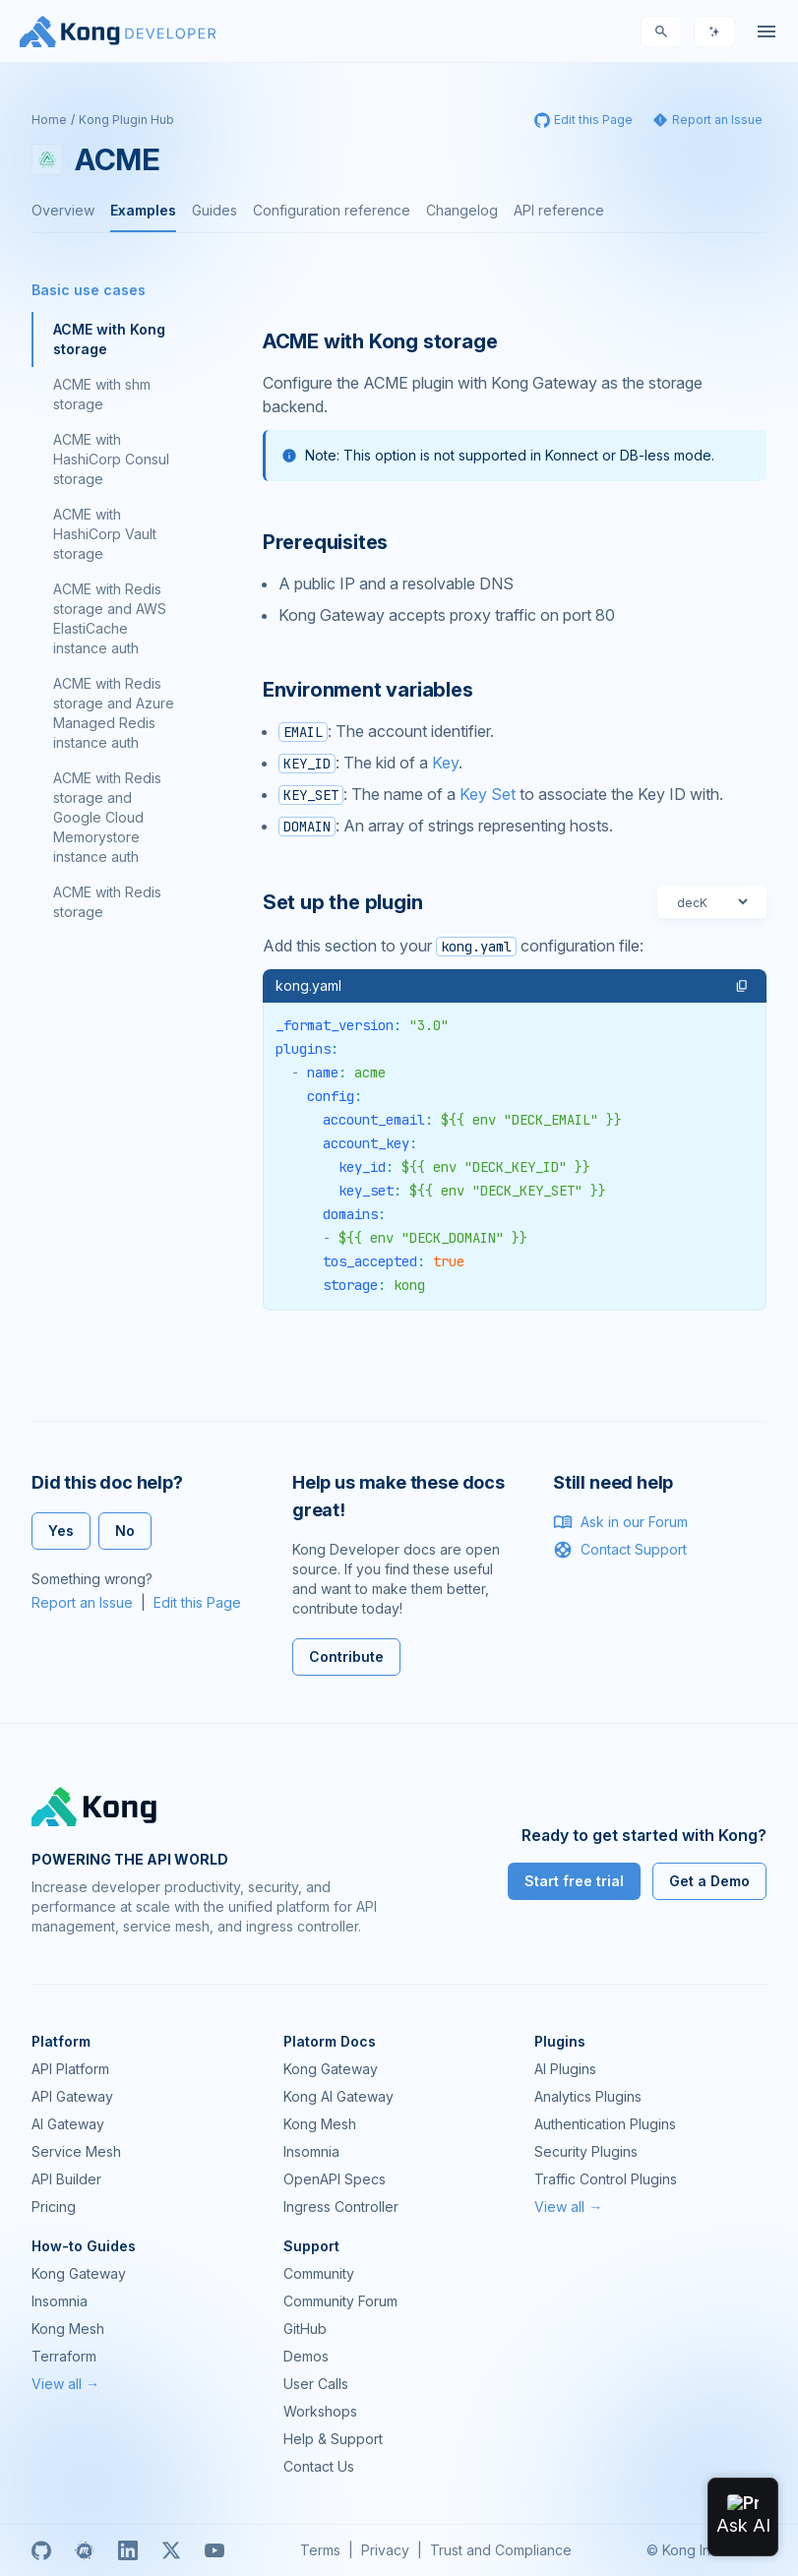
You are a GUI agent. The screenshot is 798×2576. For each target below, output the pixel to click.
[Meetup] (84, 2550)
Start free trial (574, 1880)
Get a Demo (709, 1880)
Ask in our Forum (620, 1522)
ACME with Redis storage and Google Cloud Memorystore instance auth (107, 817)
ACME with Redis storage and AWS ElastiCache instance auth (109, 618)
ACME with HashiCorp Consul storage (111, 459)
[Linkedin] (128, 2550)
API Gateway (72, 2096)
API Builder (66, 2179)
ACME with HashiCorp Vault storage (104, 534)
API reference (559, 210)
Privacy (385, 2550)
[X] (171, 2550)
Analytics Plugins (588, 2096)
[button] (742, 986)
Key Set (488, 794)
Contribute (346, 1656)
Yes (61, 1530)
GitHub (305, 2328)
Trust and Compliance (501, 2550)
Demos (306, 2356)
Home (49, 119)
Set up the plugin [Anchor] (343, 902)
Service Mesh (76, 2151)
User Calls (315, 2383)
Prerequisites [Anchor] (325, 542)
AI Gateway (67, 2124)
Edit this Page (197, 1602)
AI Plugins (565, 2068)
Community (318, 2273)
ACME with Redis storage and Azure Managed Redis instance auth (113, 713)
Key (445, 762)
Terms (320, 2550)
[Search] (661, 31)
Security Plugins (586, 2151)
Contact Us (318, 2466)
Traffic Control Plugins (605, 2179)
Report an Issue (82, 1602)
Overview (62, 210)
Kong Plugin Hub (126, 119)
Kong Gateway (330, 2068)
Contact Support (620, 1550)
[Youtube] (214, 2550)
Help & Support (333, 2438)
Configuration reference (331, 210)
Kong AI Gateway (338, 2096)
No (125, 1530)
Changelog (462, 210)
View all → (568, 2206)
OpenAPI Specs (334, 2179)
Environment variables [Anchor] (368, 690)
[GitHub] (41, 2550)
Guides (214, 210)
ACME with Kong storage (109, 339)
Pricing (53, 2206)
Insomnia (311, 2151)
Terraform (63, 2356)
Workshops (320, 2411)
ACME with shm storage (102, 394)
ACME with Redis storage (107, 902)
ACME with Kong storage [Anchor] (380, 341)
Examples (143, 210)
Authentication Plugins (605, 2124)
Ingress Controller (341, 2206)
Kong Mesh (319, 2124)
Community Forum (340, 2301)
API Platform (70, 2068)
